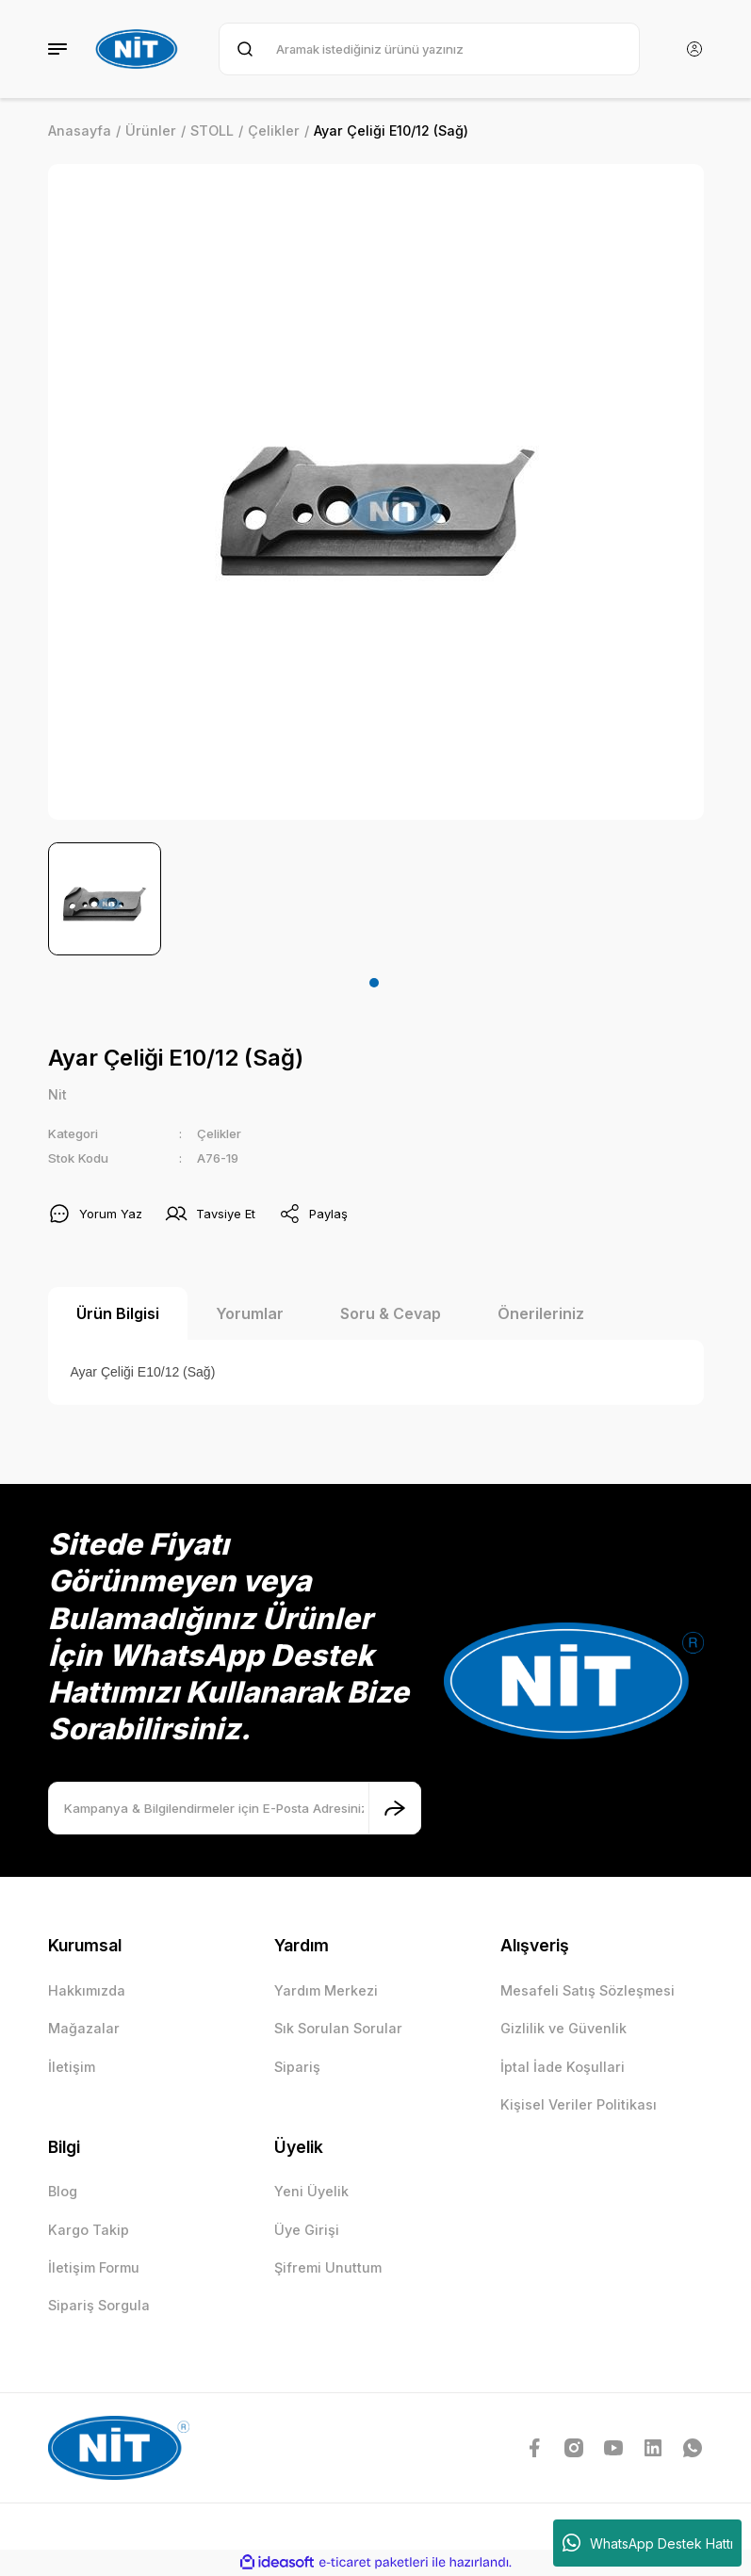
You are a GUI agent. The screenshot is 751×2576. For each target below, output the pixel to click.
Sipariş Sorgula (99, 2306)
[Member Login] (694, 49)
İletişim (71, 2067)
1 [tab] (374, 982)
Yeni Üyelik (311, 2192)
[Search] (429, 49)
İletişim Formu (93, 2267)
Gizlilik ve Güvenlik (563, 2029)
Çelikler (219, 1134)
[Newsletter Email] (234, 1809)
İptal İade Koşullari (562, 2067)
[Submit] (394, 1809)
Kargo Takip (88, 2230)
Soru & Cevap (390, 1314)
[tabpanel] (104, 898)
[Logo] (139, 49)
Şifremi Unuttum (328, 2267)
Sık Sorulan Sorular (338, 2029)
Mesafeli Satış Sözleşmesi (587, 1990)
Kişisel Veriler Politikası (578, 2105)
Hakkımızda (86, 1990)
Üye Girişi (306, 2230)
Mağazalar (84, 2029)
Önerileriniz (541, 1314)
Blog (62, 2192)
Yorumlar (250, 1314)
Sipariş (297, 2067)
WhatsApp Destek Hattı (648, 2543)
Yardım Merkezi (326, 1990)
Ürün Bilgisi (117, 1314)
